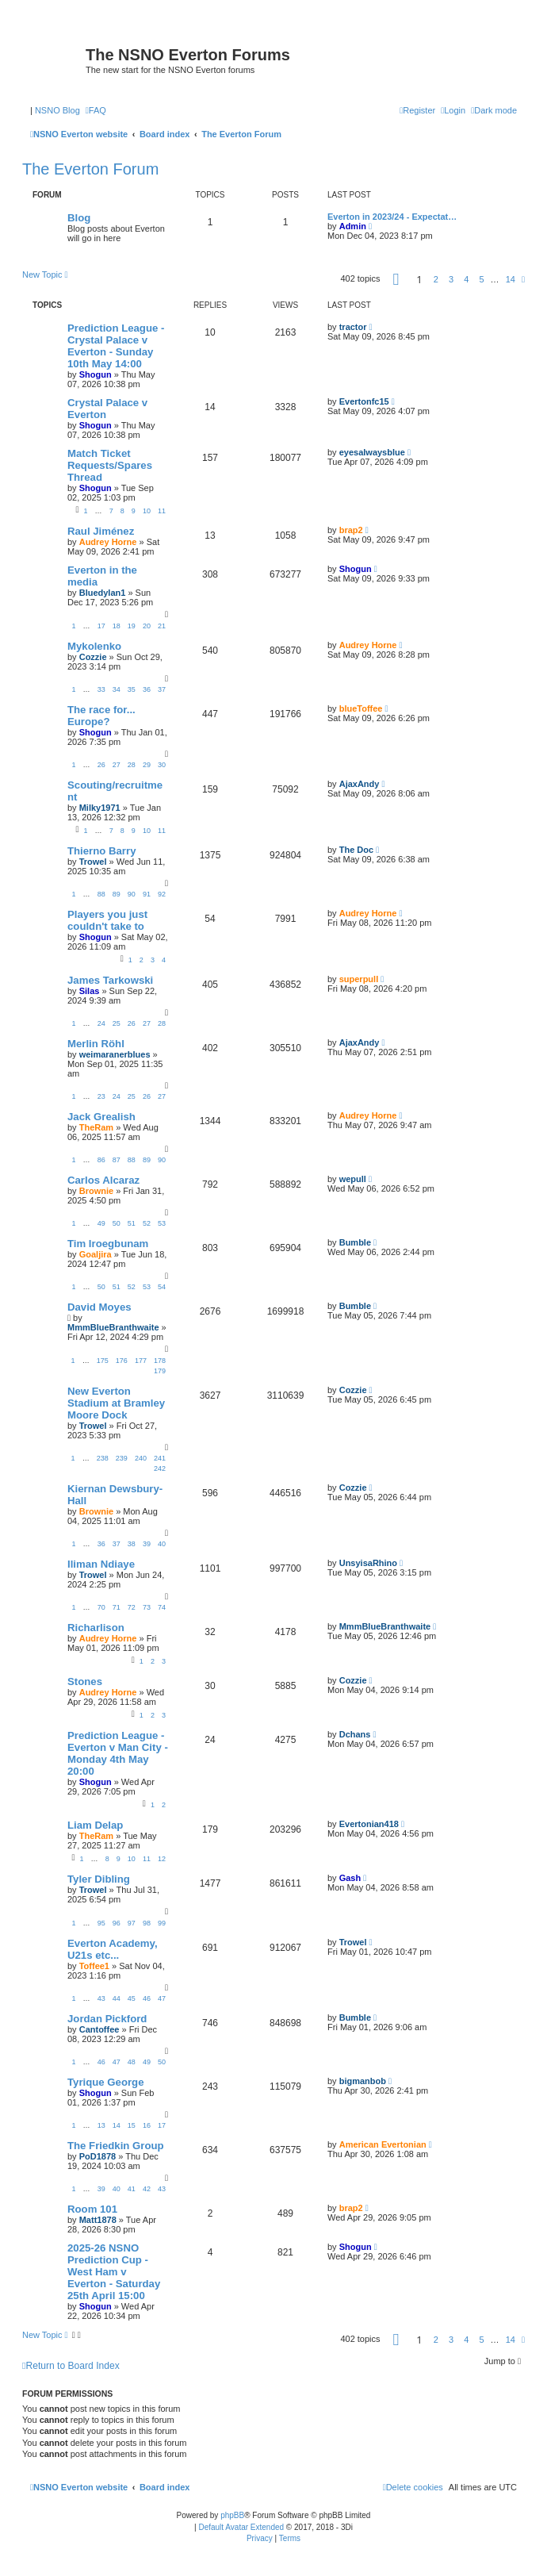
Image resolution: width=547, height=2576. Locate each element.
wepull (352, 1179)
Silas (89, 991)
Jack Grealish (101, 1117)
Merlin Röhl (95, 1044)
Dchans (355, 1734)
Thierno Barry (101, 851)
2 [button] (436, 279)
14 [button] (510, 279)
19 (132, 626)
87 (116, 1160)
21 (162, 626)
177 (141, 1361)
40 (162, 1544)
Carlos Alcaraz (103, 1180)
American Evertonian (383, 2144)
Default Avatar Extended (241, 2527)
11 (162, 511)
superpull (359, 979)
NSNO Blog (57, 110)
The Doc (356, 849)
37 (162, 689)
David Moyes (99, 1307)
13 (101, 2125)
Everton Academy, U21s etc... (112, 1949)
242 (160, 1468)
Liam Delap (95, 1825)
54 (162, 1287)
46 (147, 1998)
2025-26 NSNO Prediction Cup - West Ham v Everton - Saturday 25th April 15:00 (113, 2272)
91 (147, 894)
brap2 (351, 530)
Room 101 (92, 2209)
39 (147, 1544)
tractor (353, 327)
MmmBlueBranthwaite (113, 1327)
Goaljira (95, 1254)
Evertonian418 (369, 1824)
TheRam (96, 1127)
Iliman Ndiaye (101, 1564)
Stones (84, 1681)
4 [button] (466, 279)
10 (147, 511)
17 (101, 626)
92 (162, 894)
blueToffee (361, 708)
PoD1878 (97, 2156)
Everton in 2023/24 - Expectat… (392, 216)
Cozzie (93, 657)
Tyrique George (105, 2082)
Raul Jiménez (100, 531)
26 (101, 765)
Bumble (355, 1242)
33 (101, 689)
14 (116, 2125)
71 (116, 1607)
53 (162, 1223)
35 (132, 689)
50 (116, 1223)
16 (147, 2125)
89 (116, 894)
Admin (352, 226)
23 (101, 1096)
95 (101, 1923)
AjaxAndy (359, 784)
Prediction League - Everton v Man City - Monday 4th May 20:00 (117, 1753)
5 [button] (481, 279)
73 (147, 1607)
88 (101, 894)
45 (132, 1998)
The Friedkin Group (115, 2146)
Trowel (93, 861)
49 (101, 1223)
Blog (78, 218)
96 (116, 1923)
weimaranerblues (115, 1054)
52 (147, 1223)
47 (162, 1998)
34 (116, 689)
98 (147, 1923)
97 (132, 1923)
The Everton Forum (90, 169)
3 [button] (451, 279)
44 (116, 1998)
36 (147, 689)
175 (103, 1361)
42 (147, 2189)
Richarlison (95, 1628)
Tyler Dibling (98, 1879)
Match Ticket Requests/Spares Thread (109, 465)
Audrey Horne (108, 542)
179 (160, 1371)
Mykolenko (94, 646)
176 (122, 1361)
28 (132, 765)
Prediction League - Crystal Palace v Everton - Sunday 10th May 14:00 (115, 346)
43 (101, 1998)
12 (162, 1859)
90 (132, 894)
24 (101, 1023)
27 (116, 765)
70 (101, 1607)
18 (116, 626)
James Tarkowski (110, 980)
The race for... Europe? (101, 715)
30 (162, 765)
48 (132, 2062)
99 (162, 1923)
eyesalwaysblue (372, 452)
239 (122, 1458)
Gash (350, 1878)
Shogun (95, 374)
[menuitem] (96, 110)
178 (160, 1361)
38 (132, 1544)
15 (132, 2125)
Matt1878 (98, 2220)
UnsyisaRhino (368, 1563)
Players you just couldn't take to (107, 920)
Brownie (96, 1191)
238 (103, 1458)
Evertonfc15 (364, 401)
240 (141, 1458)
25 (116, 1023)
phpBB (232, 2515)
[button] (396, 279)
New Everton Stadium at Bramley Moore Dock (116, 1403)
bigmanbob (362, 2081)
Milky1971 (99, 807)
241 (160, 1458)
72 (132, 1607)
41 (132, 2189)
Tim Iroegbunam (107, 1244)
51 (132, 1223)
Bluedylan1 (102, 592)
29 (147, 765)
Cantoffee (99, 2029)
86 (101, 1160)
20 (147, 626)
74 (162, 1607)
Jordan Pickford (107, 2019)
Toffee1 (94, 1966)
